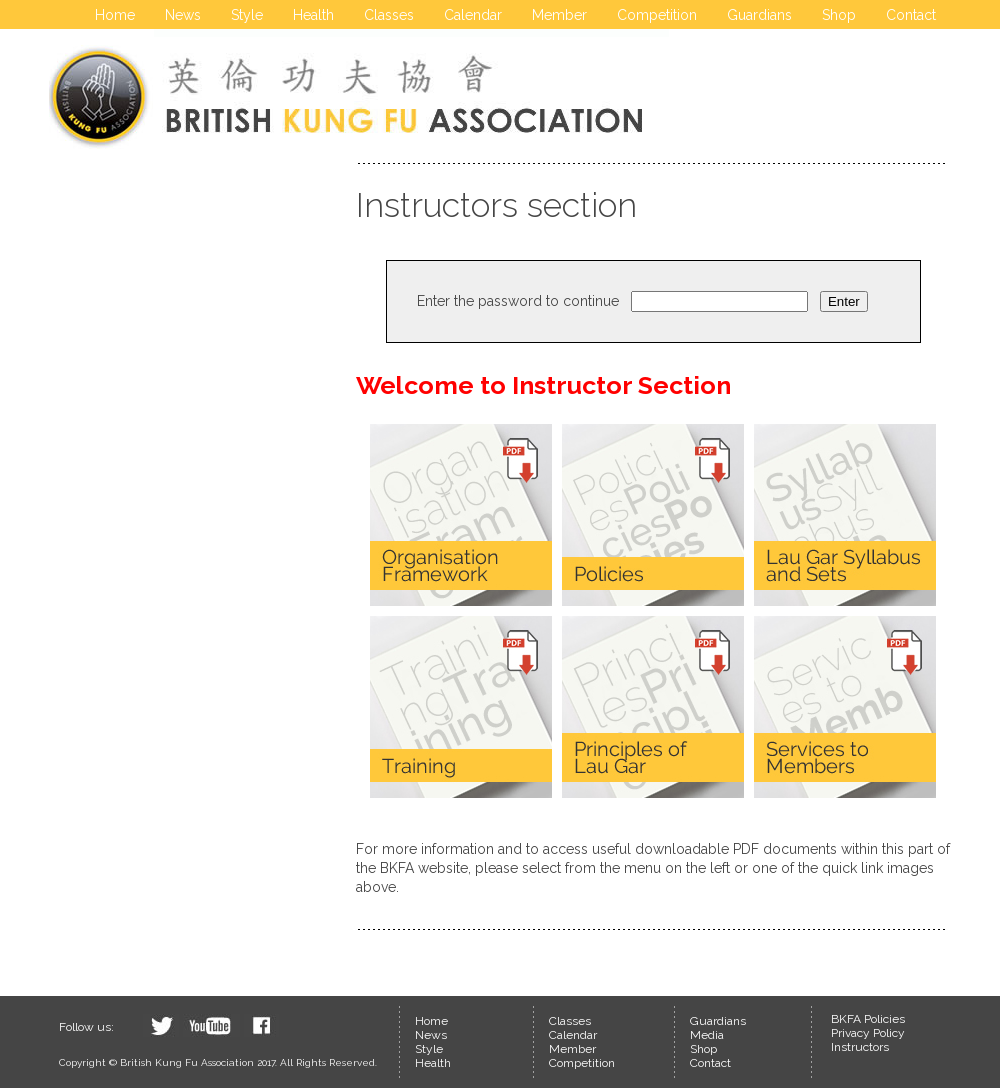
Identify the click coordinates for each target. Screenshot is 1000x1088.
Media (707, 1035)
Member (559, 15)
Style (247, 15)
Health (313, 15)
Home (115, 15)
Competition (657, 15)
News (183, 15)
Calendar (473, 15)
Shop (839, 15)
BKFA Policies (868, 1019)
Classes (389, 15)
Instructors (860, 1047)
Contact (911, 15)
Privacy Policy (868, 1033)
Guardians (759, 15)
